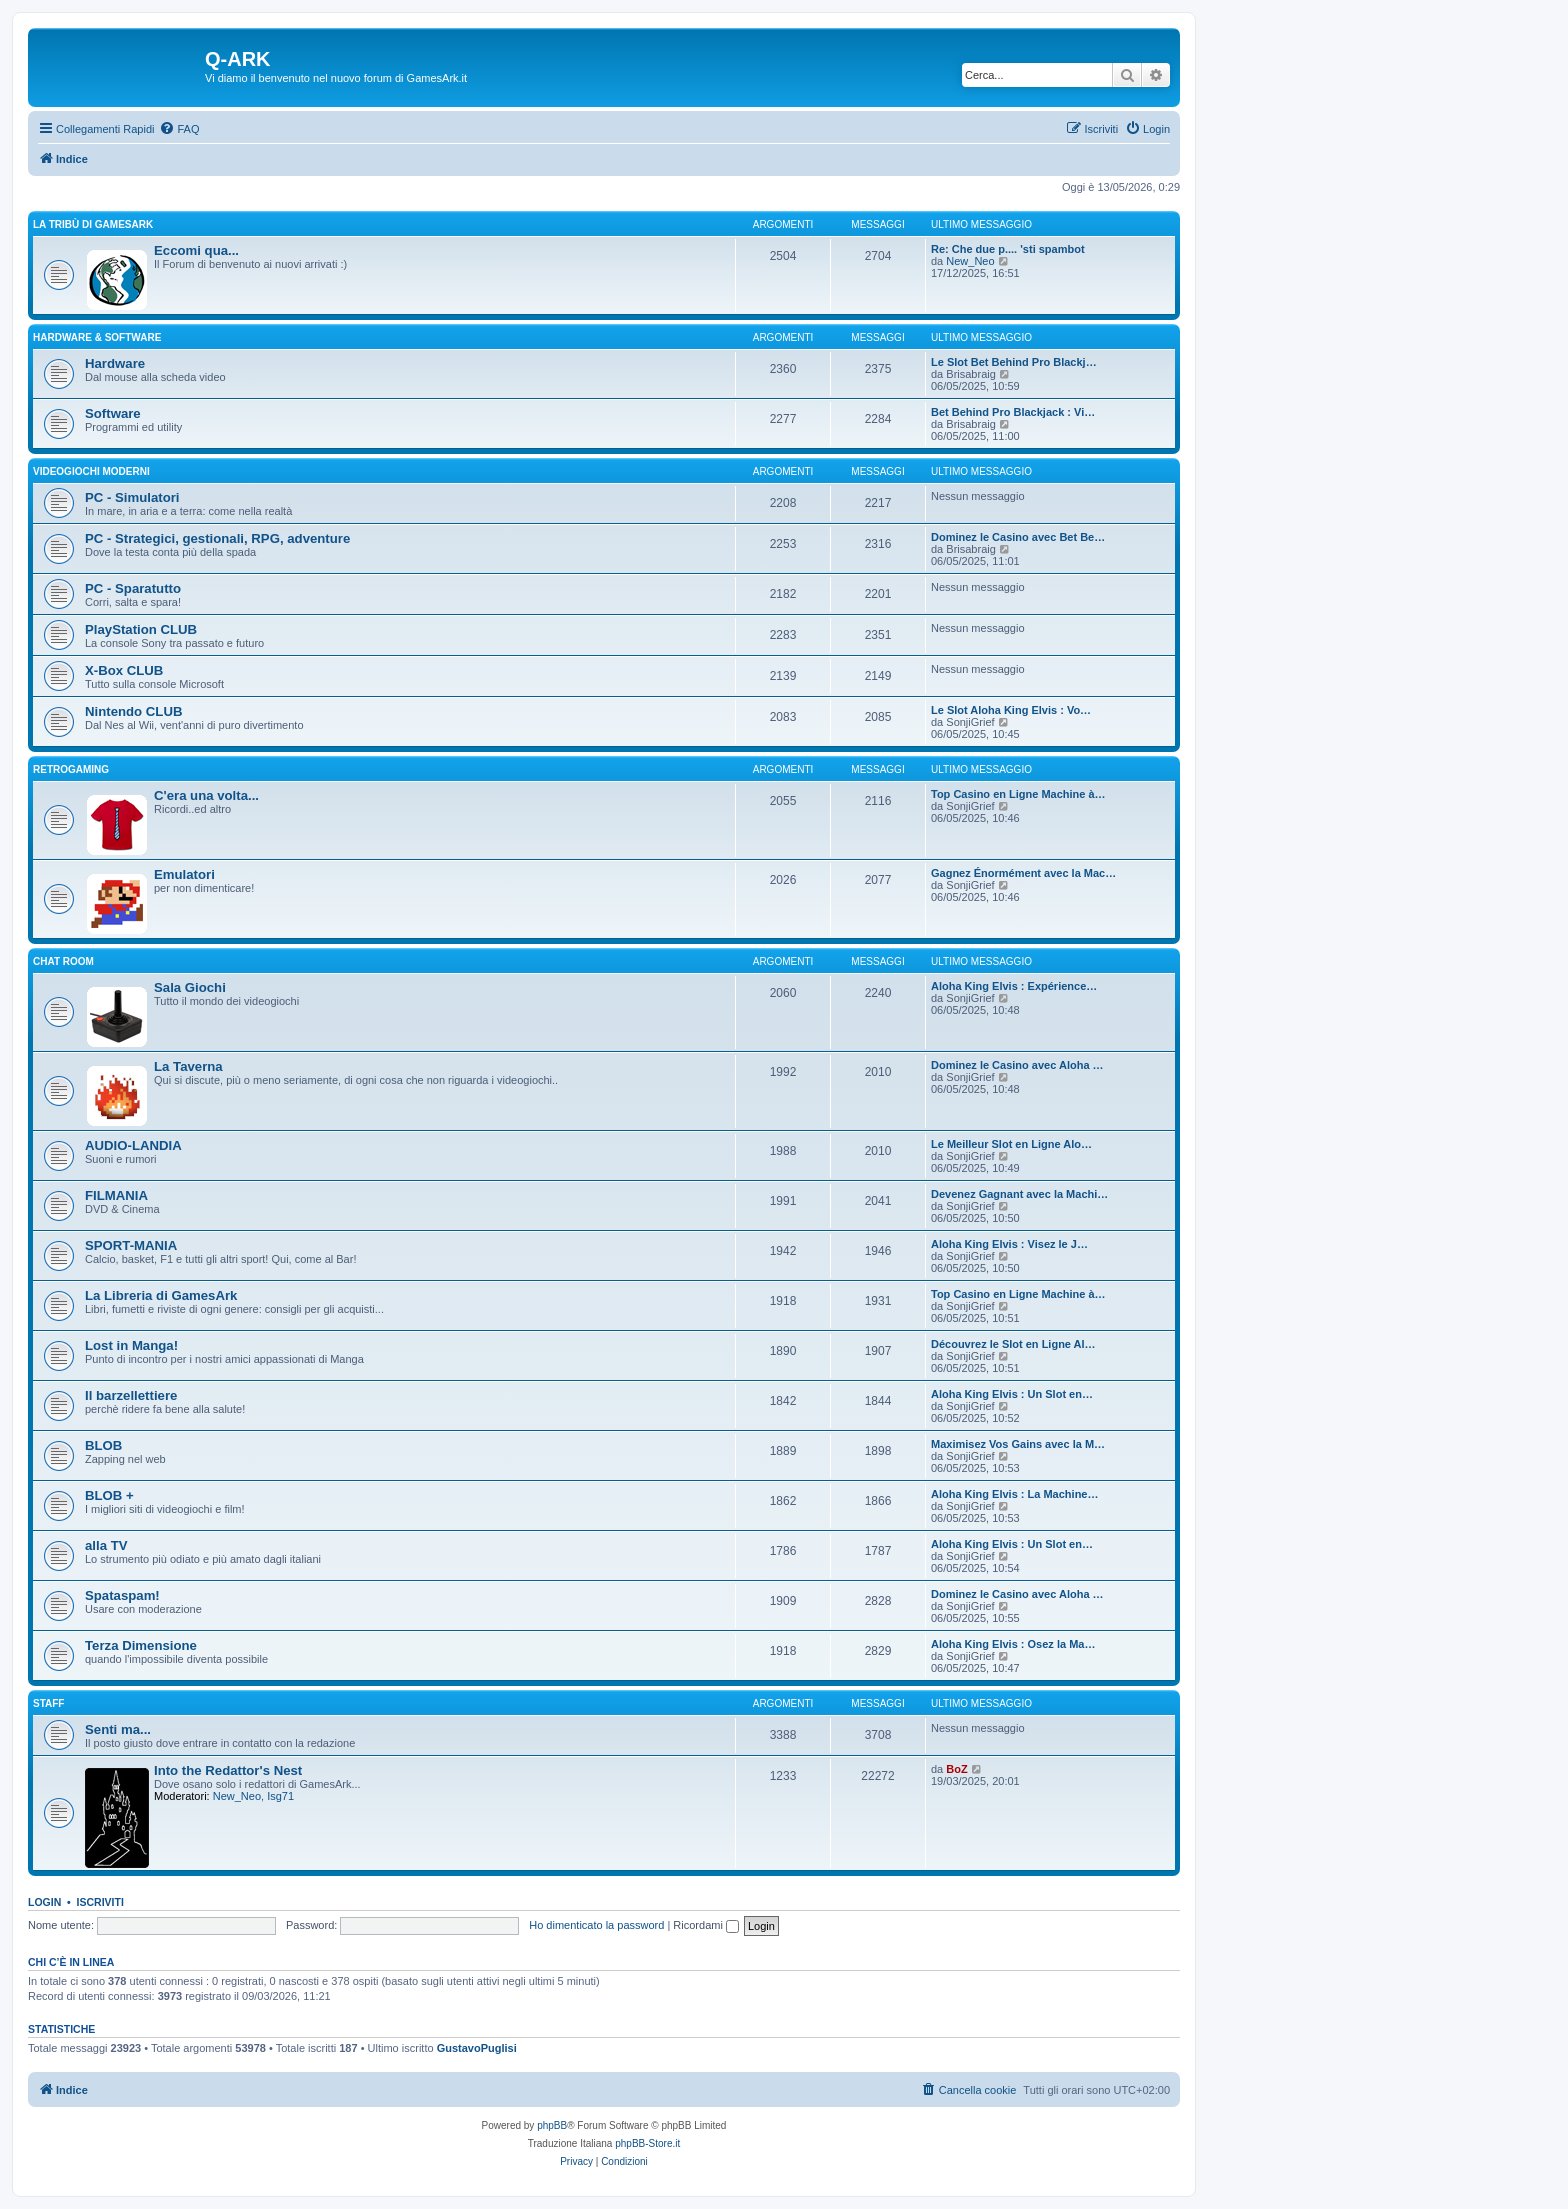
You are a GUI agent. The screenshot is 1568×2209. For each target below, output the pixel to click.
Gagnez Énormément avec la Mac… (1023, 873)
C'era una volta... (206, 795)
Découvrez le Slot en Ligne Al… (1013, 1344)
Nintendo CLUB (133, 711)
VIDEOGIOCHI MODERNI (91, 471)
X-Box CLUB (124, 670)
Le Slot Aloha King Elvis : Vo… (1011, 710)
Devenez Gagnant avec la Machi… (1019, 1194)
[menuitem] (179, 129)
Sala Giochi (190, 987)
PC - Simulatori (132, 497)
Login (44, 1902)
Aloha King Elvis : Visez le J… (1009, 1244)
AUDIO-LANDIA (133, 1145)
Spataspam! (122, 1595)
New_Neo (970, 261)
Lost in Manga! (131, 1345)
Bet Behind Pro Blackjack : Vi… (1013, 412)
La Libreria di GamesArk (161, 1295)
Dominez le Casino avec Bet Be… (1018, 537)
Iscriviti (100, 1902)
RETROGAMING (71, 769)
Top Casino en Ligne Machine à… (1018, 794)
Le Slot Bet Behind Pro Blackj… (1014, 362)
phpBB (552, 2125)
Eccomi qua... (196, 250)
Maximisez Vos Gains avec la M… (1018, 1444)
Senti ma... (118, 1729)
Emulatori (184, 874)
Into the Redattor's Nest (228, 1770)
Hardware (115, 363)
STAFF (48, 1703)
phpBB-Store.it (647, 2143)
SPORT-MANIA (131, 1245)
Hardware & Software (97, 337)
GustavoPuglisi (477, 2048)
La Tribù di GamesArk (93, 224)
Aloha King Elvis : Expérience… (1014, 986)
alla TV (106, 1545)
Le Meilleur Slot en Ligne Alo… (1011, 1144)
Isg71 (280, 1796)
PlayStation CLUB (141, 629)
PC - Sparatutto (133, 588)
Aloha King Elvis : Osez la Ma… (1013, 1644)
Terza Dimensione (141, 1645)
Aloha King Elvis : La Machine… (1014, 1494)
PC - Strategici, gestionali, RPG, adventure (217, 538)
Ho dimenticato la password (596, 1925)
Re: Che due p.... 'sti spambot (1008, 249)
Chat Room (63, 961)
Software (113, 413)
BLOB (103, 1445)
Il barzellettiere (131, 1395)
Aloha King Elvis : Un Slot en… (1012, 1394)
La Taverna (188, 1066)
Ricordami (706, 1925)
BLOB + (109, 1495)
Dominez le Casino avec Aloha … (1017, 1065)
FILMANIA (116, 1195)
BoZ (956, 1769)
